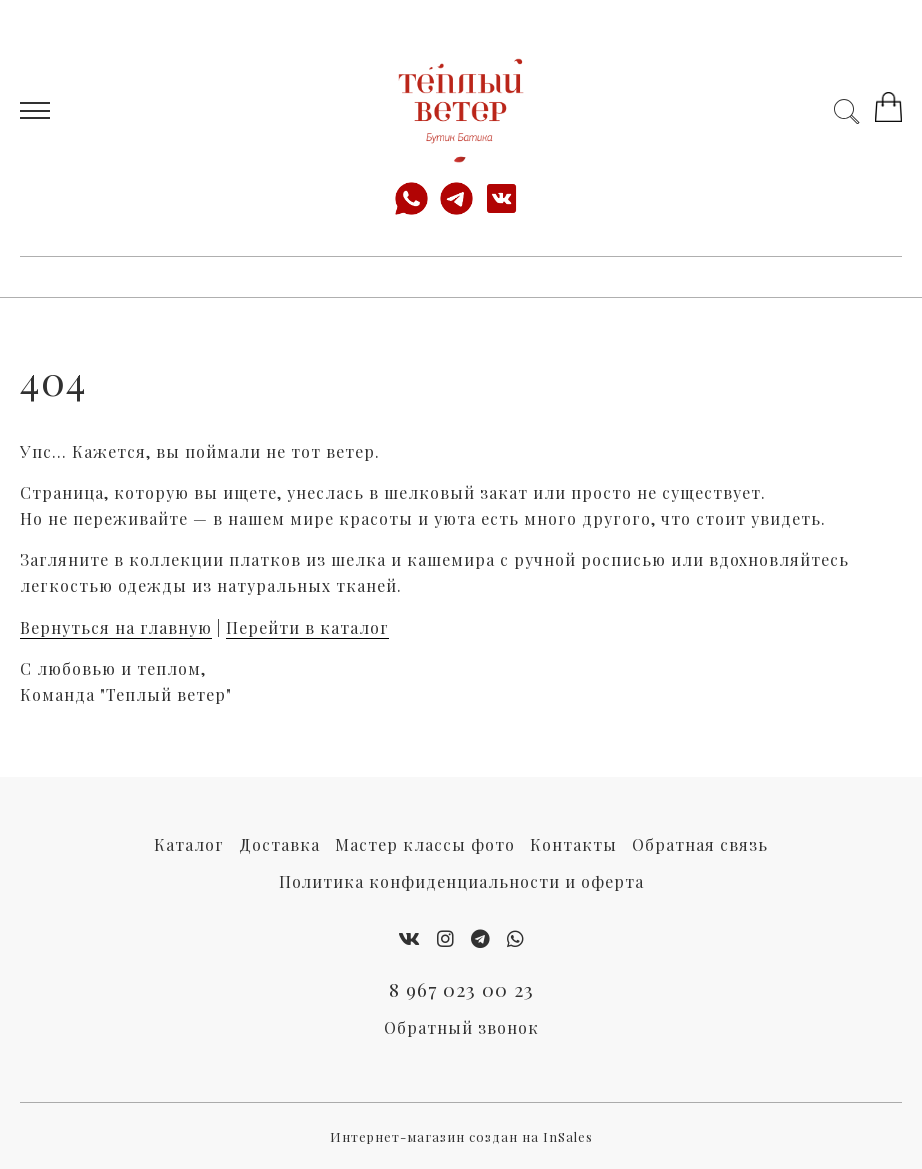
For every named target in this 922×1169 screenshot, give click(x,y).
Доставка (279, 844)
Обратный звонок (461, 1027)
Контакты (573, 844)
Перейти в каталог (307, 627)
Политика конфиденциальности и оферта (461, 881)
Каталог (189, 844)
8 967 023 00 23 (461, 989)
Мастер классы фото (425, 844)
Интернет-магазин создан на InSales (461, 1136)
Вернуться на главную (116, 627)
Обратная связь (700, 844)
